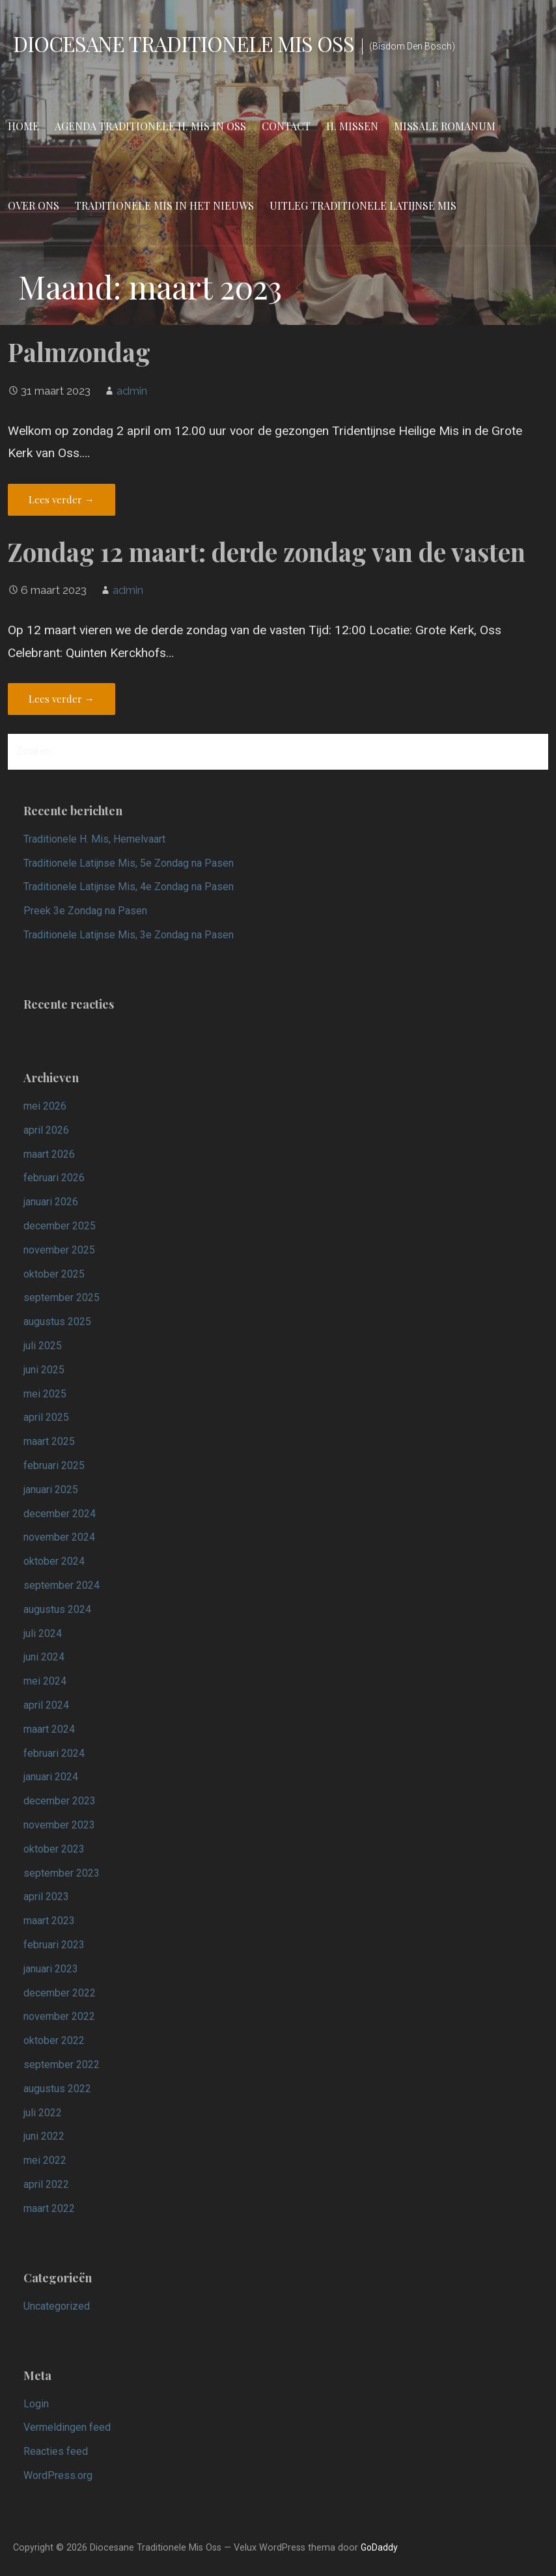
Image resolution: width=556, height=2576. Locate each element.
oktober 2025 (54, 1274)
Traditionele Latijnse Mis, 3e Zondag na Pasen (128, 935)
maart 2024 (49, 1729)
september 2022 (61, 2064)
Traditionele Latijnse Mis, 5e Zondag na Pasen (128, 863)
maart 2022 (49, 2208)
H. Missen (352, 126)
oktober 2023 (54, 1849)
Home (23, 126)
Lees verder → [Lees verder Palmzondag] (61, 499)
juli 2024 (42, 1633)
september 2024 (61, 1585)
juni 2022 (43, 2136)
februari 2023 (54, 1945)
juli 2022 (42, 2113)
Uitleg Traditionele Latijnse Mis (363, 205)
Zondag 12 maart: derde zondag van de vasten (266, 551)
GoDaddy (379, 2547)
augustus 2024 (57, 1609)
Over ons (33, 205)
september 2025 (61, 1297)
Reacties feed (55, 2451)
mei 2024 (44, 1681)
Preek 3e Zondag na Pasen (85, 910)
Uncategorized (56, 2306)
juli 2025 (42, 1345)
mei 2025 (44, 1394)
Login (36, 2404)
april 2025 (46, 1417)
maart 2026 (49, 1154)
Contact (286, 126)
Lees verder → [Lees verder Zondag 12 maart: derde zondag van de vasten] (61, 698)
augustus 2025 (57, 1321)
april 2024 (46, 1705)
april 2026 (46, 1130)
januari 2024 (50, 1777)
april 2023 (46, 1896)
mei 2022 (44, 2160)
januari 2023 (50, 1969)
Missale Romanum (444, 126)
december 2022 (59, 1993)
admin (132, 390)
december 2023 (59, 1801)
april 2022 (46, 2184)
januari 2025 (50, 1489)
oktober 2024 (54, 1561)
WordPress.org (57, 2475)
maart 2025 (49, 1441)
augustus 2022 (57, 2088)
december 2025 (59, 1226)
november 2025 (59, 1250)
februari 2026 (54, 1177)
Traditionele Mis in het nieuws (164, 205)
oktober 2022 (54, 2040)
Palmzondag (79, 352)
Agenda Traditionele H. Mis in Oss (150, 126)
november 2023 (59, 1825)
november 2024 (59, 1537)
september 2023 (61, 1873)
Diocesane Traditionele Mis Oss (183, 43)
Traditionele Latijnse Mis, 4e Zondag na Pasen (128, 886)
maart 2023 (49, 1920)
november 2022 (59, 2016)
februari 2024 (54, 1753)
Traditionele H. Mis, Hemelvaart (94, 839)
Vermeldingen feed (67, 2427)
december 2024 (59, 1513)
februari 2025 (54, 1465)
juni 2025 (43, 1370)
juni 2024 (43, 1657)
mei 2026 (44, 1106)
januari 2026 (50, 1202)
